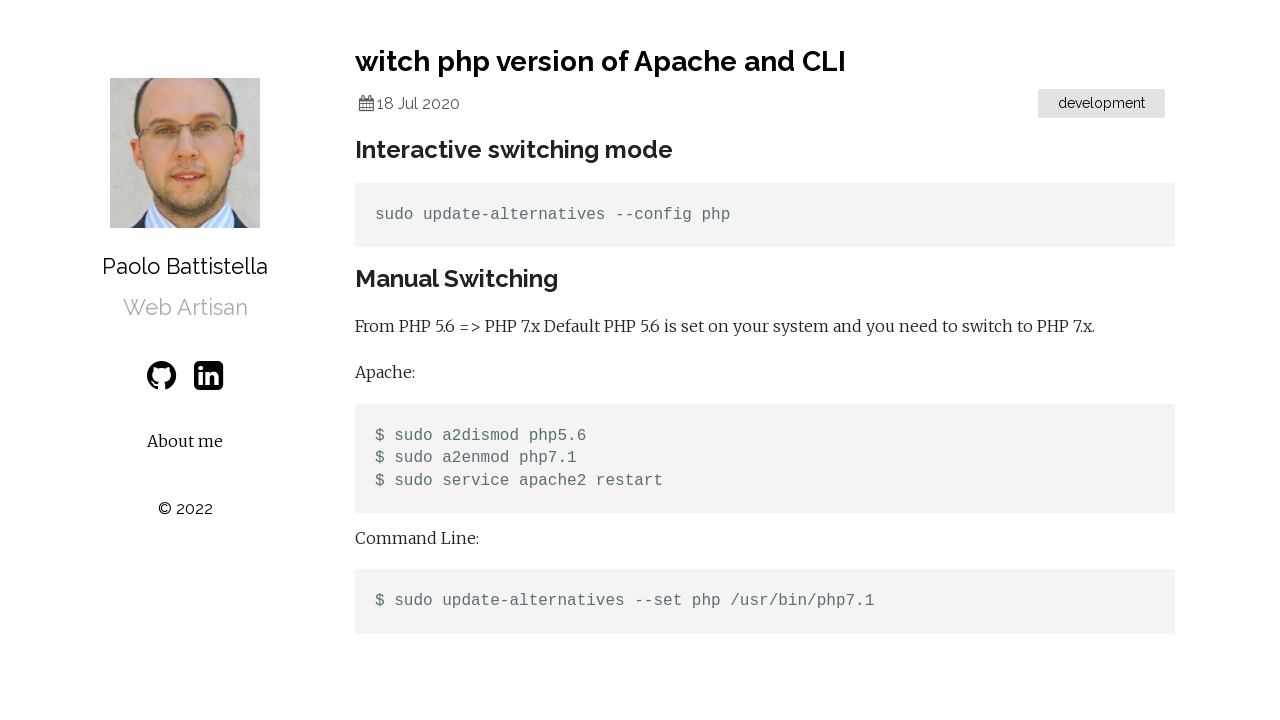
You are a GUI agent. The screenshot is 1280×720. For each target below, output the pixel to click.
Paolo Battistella (185, 266)
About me (185, 441)
